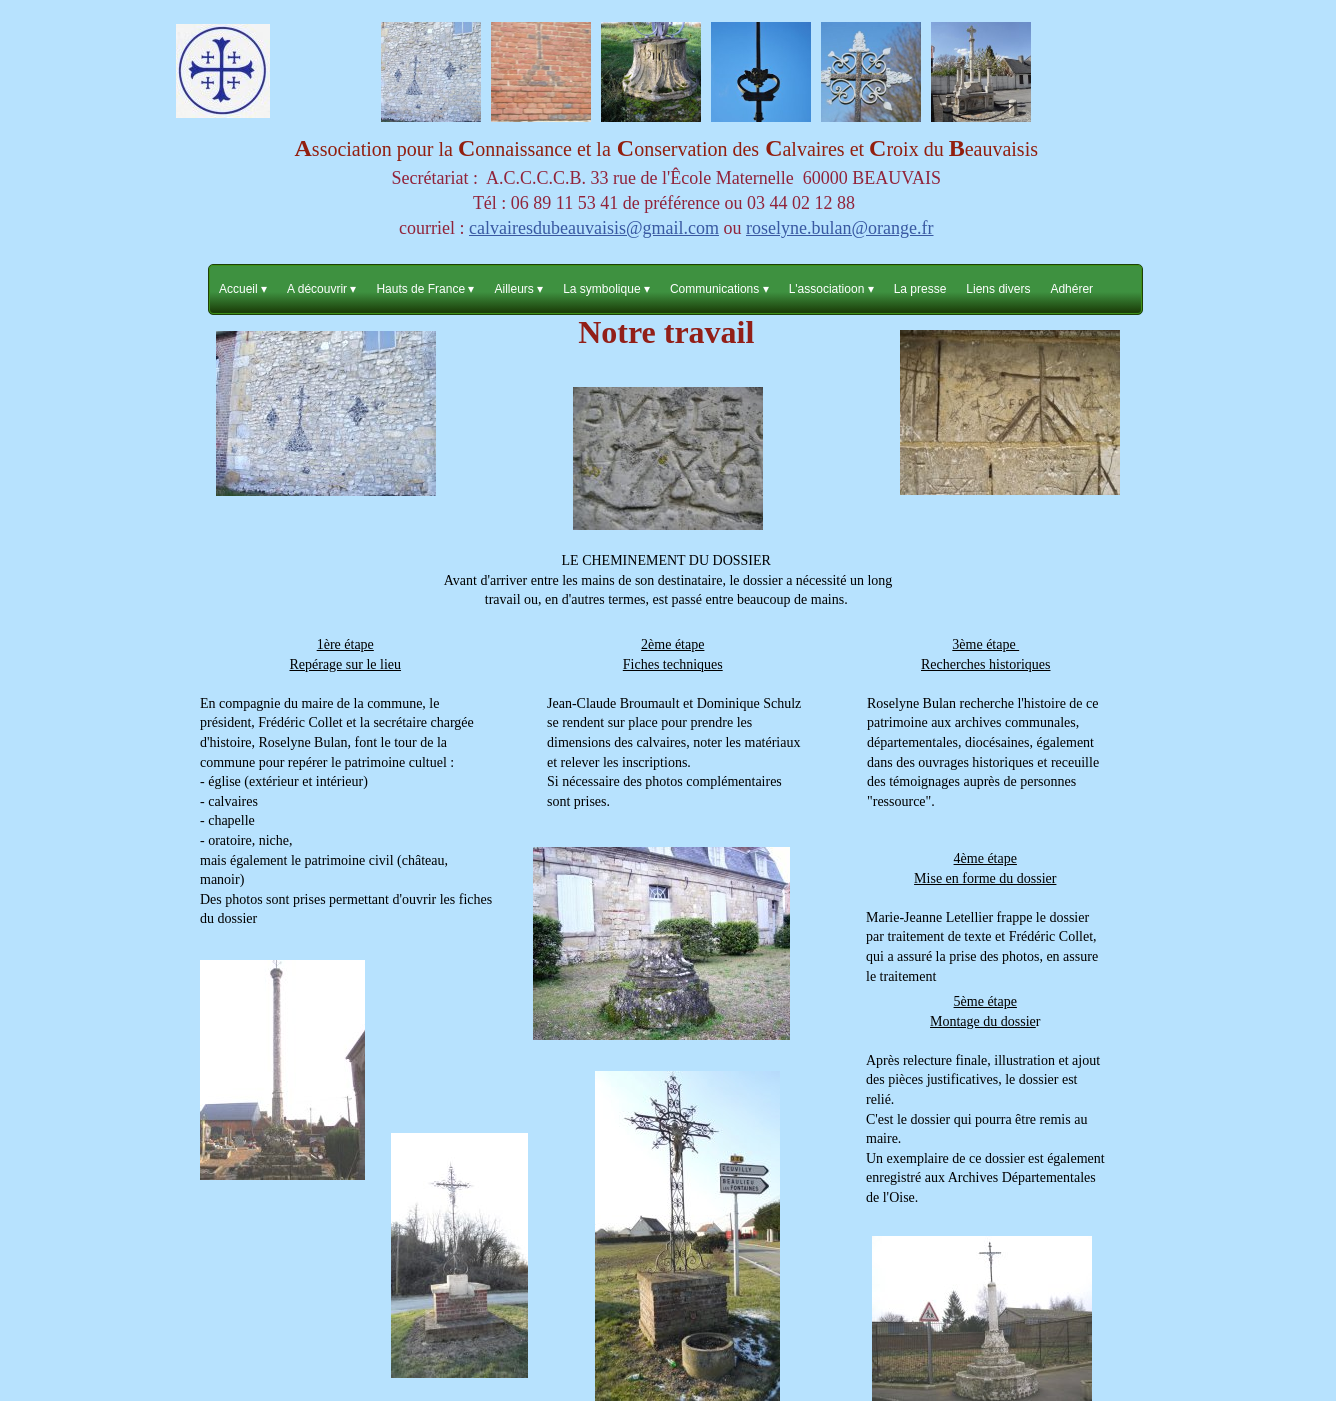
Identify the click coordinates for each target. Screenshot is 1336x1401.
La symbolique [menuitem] (606, 289)
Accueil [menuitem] (243, 289)
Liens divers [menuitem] (998, 289)
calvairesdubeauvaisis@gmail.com (594, 228)
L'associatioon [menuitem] (831, 289)
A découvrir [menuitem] (321, 289)
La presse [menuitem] (920, 289)
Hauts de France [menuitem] (425, 289)
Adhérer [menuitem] (1071, 289)
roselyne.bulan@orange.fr (840, 228)
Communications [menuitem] (719, 289)
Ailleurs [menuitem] (518, 289)
